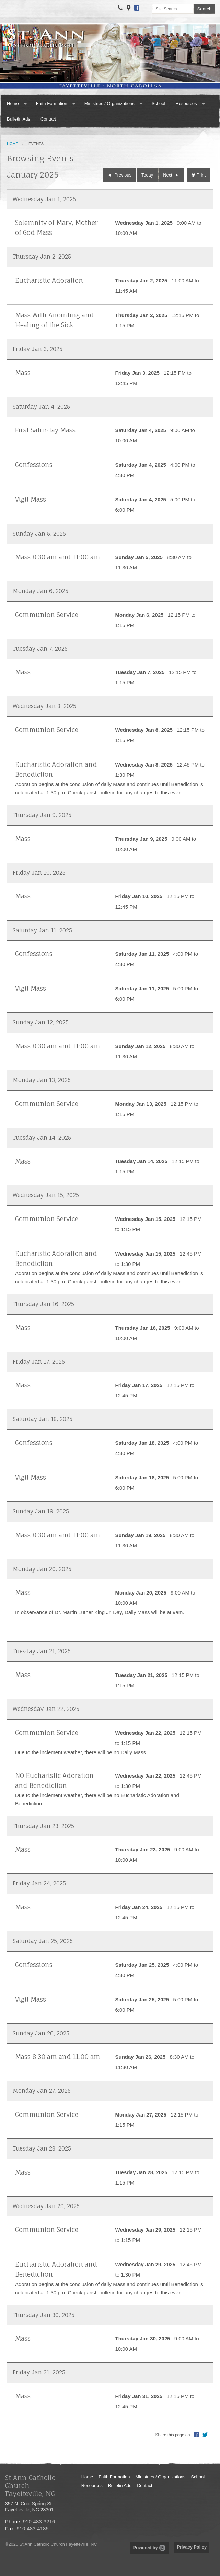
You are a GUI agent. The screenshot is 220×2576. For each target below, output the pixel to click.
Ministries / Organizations (109, 103)
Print (199, 175)
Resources (186, 103)
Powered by (149, 2547)
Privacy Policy (192, 2547)
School (158, 103)
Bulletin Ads (18, 119)
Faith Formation (51, 103)
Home (13, 103)
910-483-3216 (39, 2521)
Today (147, 175)
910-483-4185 (32, 2528)
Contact (48, 119)
